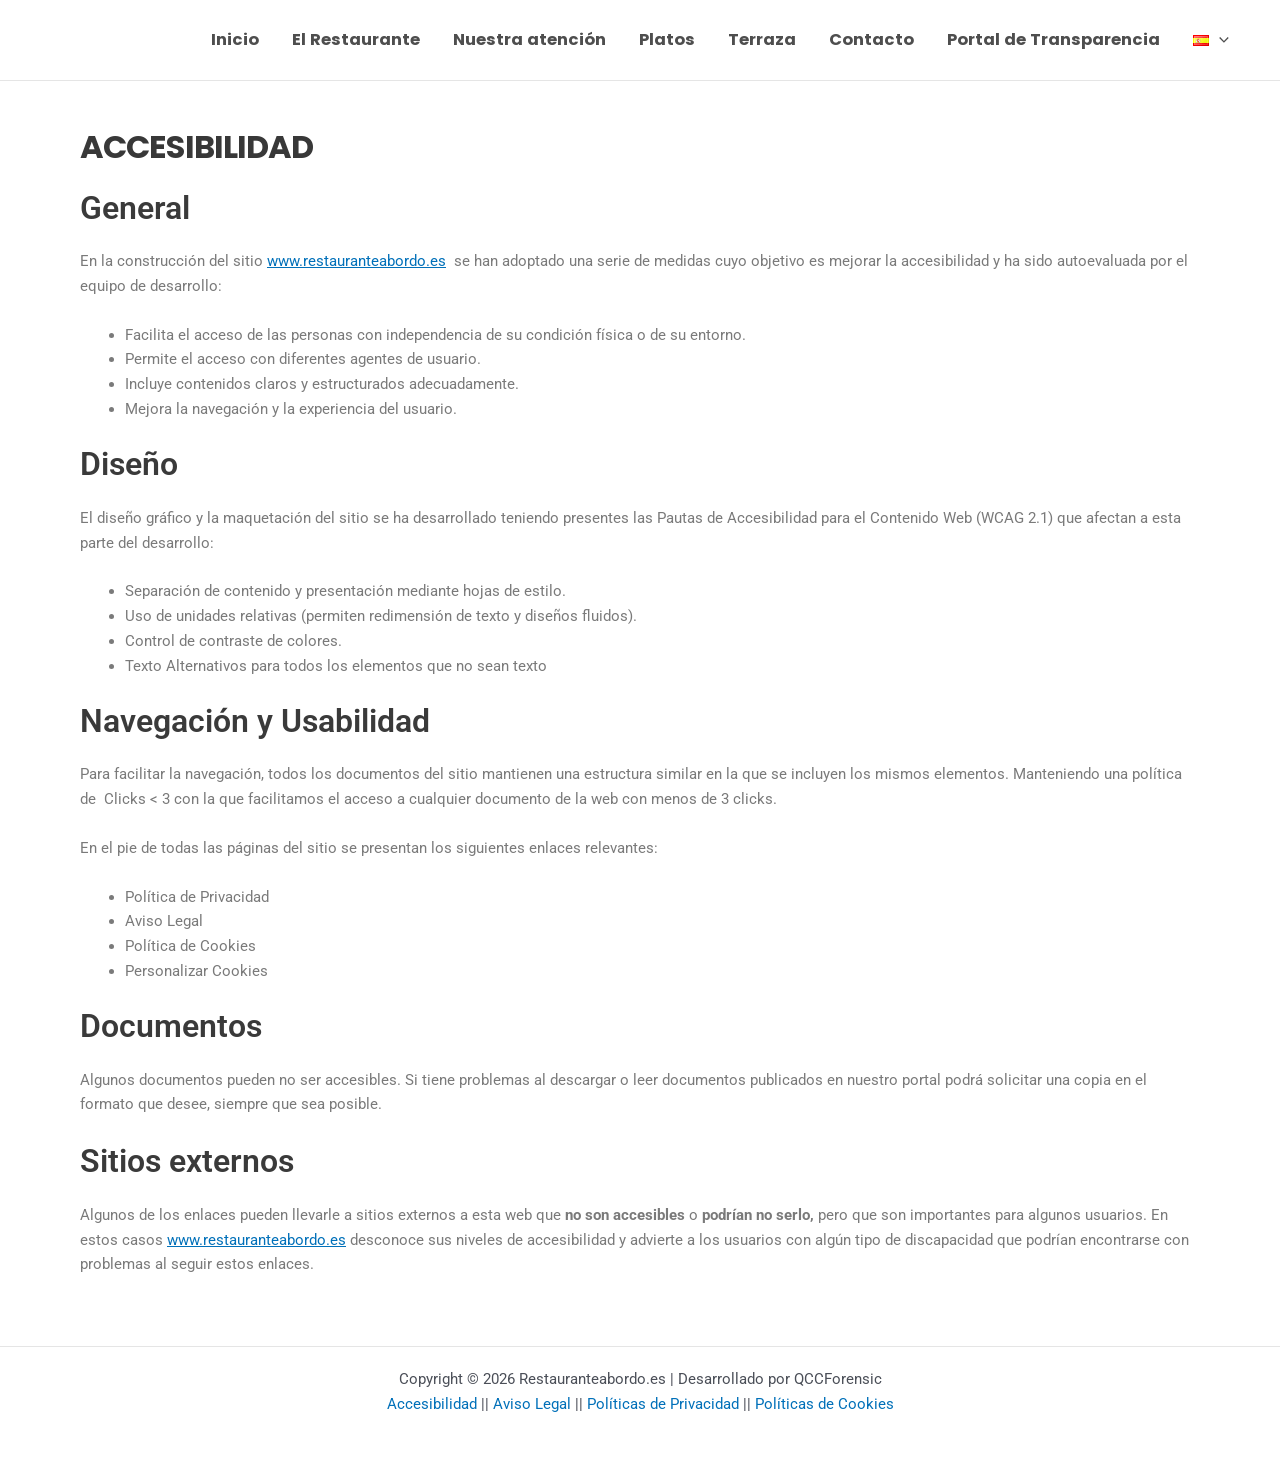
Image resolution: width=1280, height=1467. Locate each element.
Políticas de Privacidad (663, 1404)
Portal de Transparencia (1053, 39)
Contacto (871, 39)
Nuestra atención (529, 39)
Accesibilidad (432, 1404)
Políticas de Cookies (824, 1404)
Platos (667, 39)
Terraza (762, 39)
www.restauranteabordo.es (356, 261)
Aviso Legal (532, 1404)
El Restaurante (356, 39)
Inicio (235, 39)
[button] (1219, 40)
